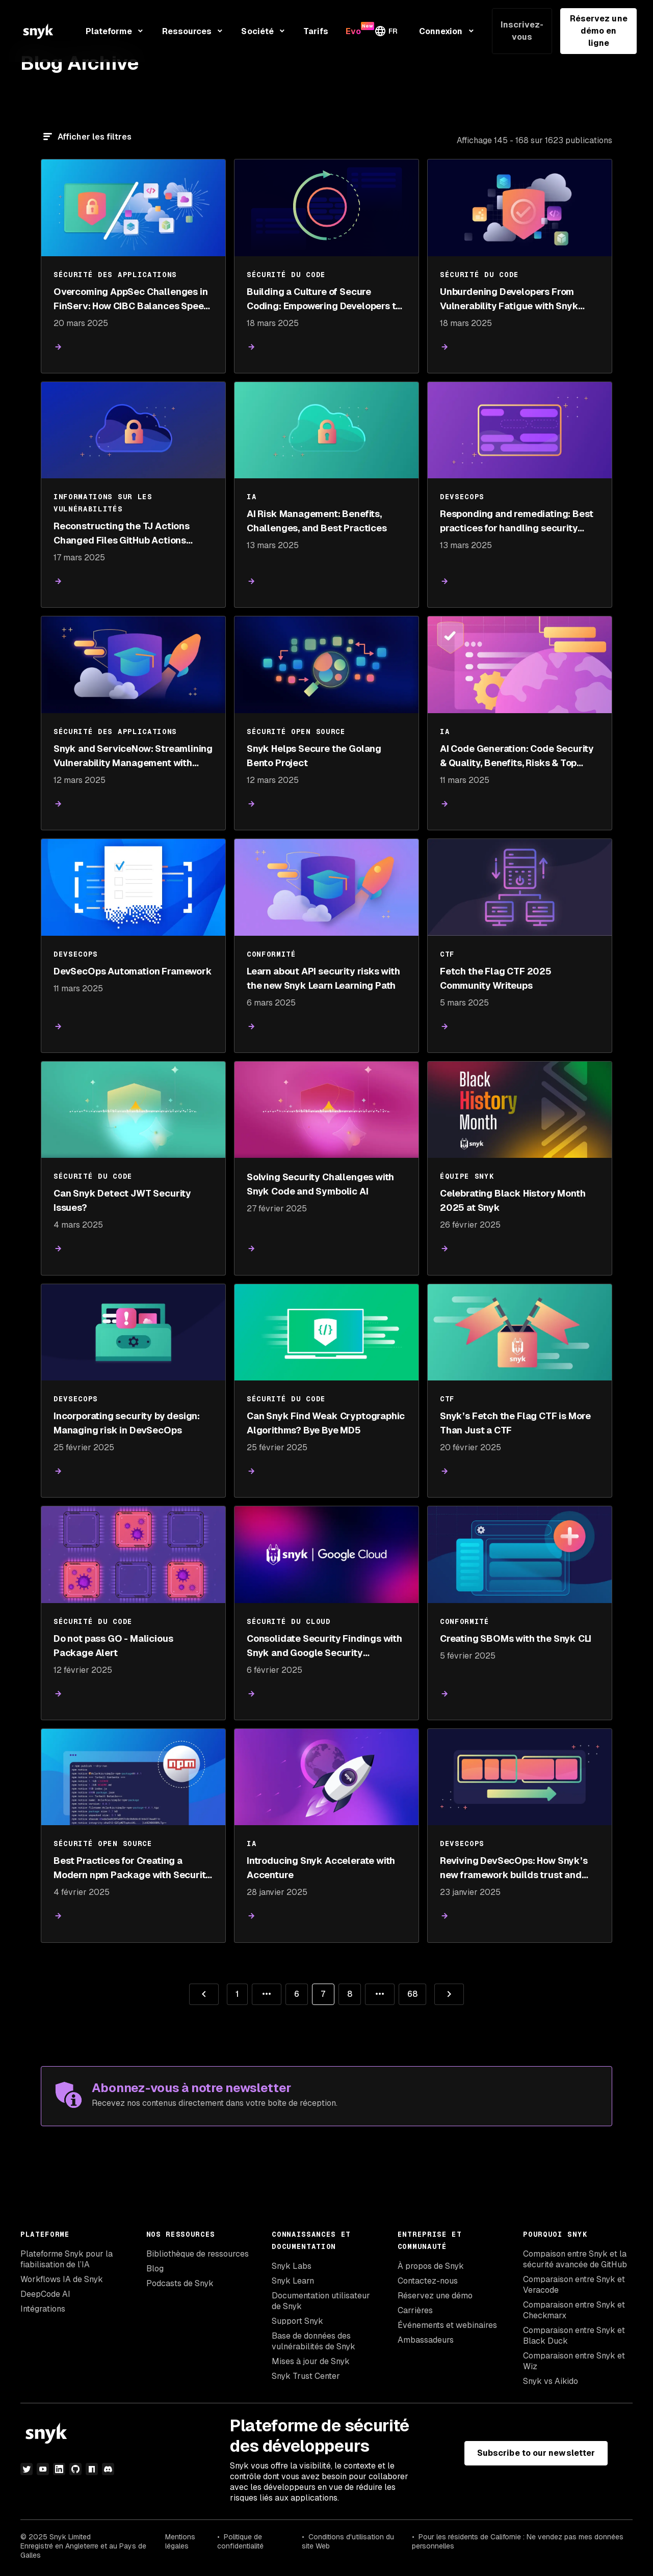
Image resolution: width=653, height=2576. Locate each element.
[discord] (108, 2469)
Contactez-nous (428, 2280)
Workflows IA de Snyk (61, 2279)
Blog (155, 2268)
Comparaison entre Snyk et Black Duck (574, 2335)
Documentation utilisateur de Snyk (321, 2301)
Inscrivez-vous (522, 30)
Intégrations (42, 2308)
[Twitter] (26, 2469)
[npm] (92, 2469)
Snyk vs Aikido (550, 2381)
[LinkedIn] (59, 2469)
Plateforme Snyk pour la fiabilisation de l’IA (66, 2259)
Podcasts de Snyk (180, 2283)
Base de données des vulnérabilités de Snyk (313, 2341)
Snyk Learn (293, 2280)
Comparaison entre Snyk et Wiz (574, 2361)
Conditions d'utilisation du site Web (348, 2541)
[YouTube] (43, 2469)
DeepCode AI (45, 2294)
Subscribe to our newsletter (536, 2453)
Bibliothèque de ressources (197, 2253)
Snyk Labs (291, 2266)
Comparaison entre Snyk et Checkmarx (574, 2310)
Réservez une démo (435, 2295)
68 (408, 1991)
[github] (75, 2469)
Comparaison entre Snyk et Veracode (574, 2284)
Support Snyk (297, 2321)
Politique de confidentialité (240, 2541)
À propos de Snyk (431, 2266)
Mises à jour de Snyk (311, 2361)
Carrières (415, 2310)
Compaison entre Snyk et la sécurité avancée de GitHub (575, 2259)
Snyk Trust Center (306, 2376)
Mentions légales (180, 2541)
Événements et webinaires (447, 2325)
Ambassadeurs (426, 2340)
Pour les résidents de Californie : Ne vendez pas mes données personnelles (517, 2541)
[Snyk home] (38, 31)
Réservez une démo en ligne (599, 30)
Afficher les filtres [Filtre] (95, 136)
